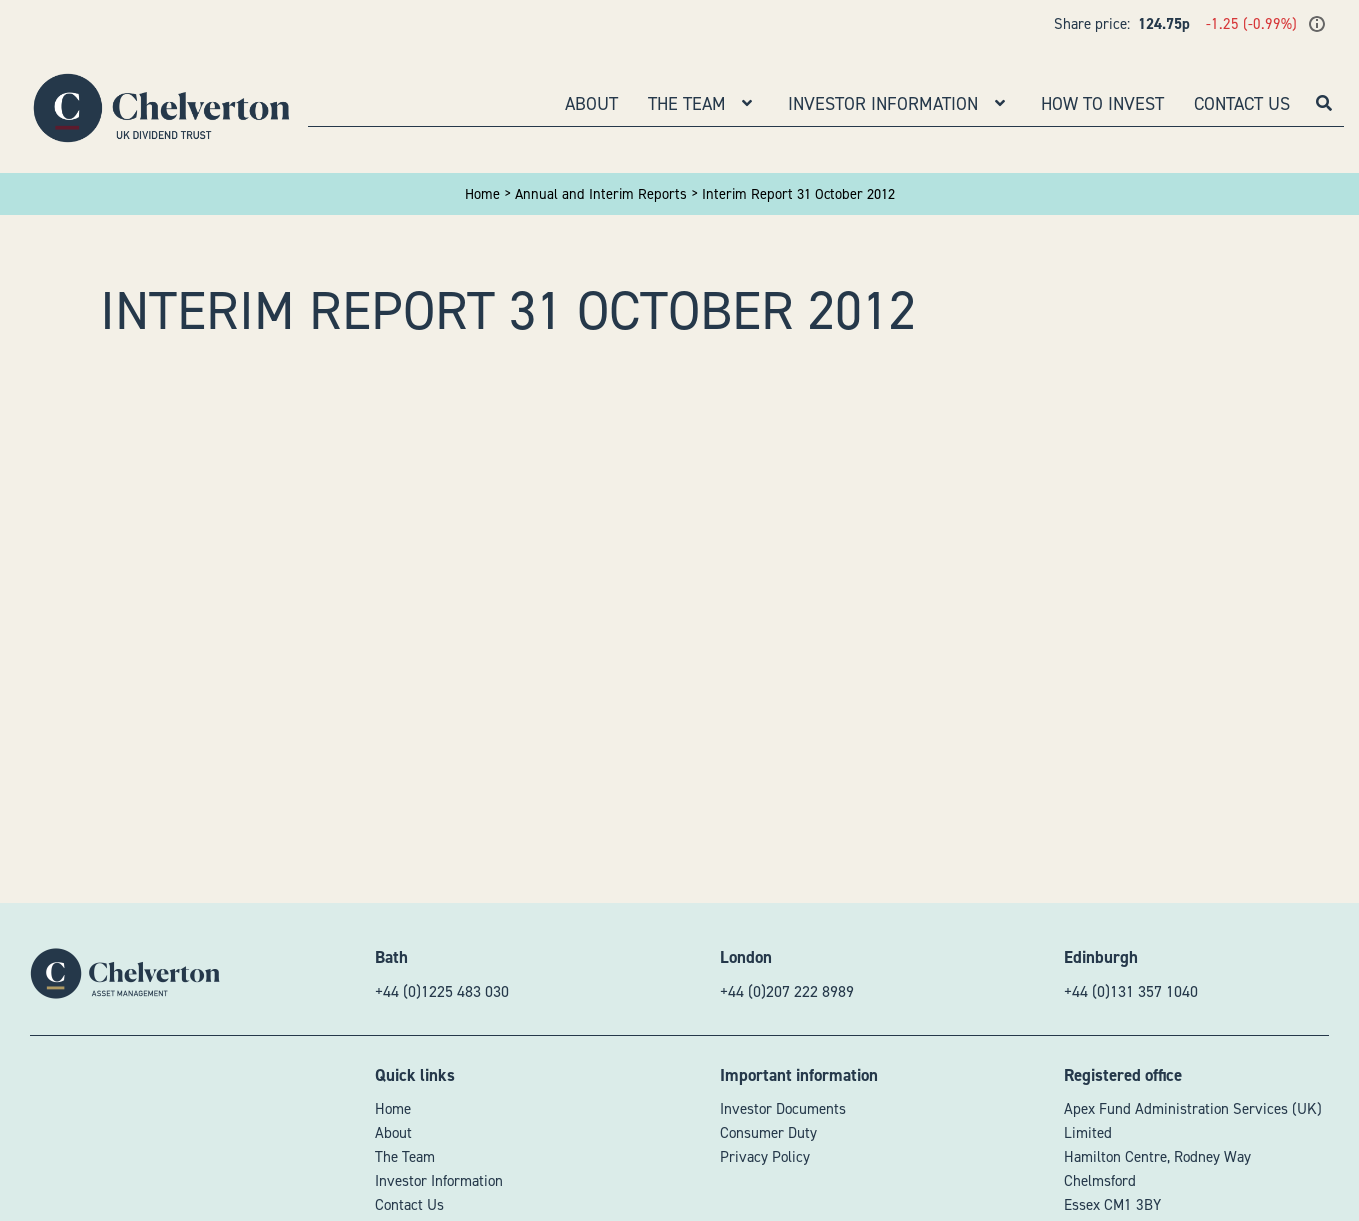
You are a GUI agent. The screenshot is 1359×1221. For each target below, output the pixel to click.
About (591, 104)
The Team (687, 104)
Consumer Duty (768, 1133)
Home (393, 1109)
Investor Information (883, 104)
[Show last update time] (1317, 24)
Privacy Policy (765, 1157)
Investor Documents (783, 1109)
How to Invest (1102, 104)
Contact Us (1242, 104)
